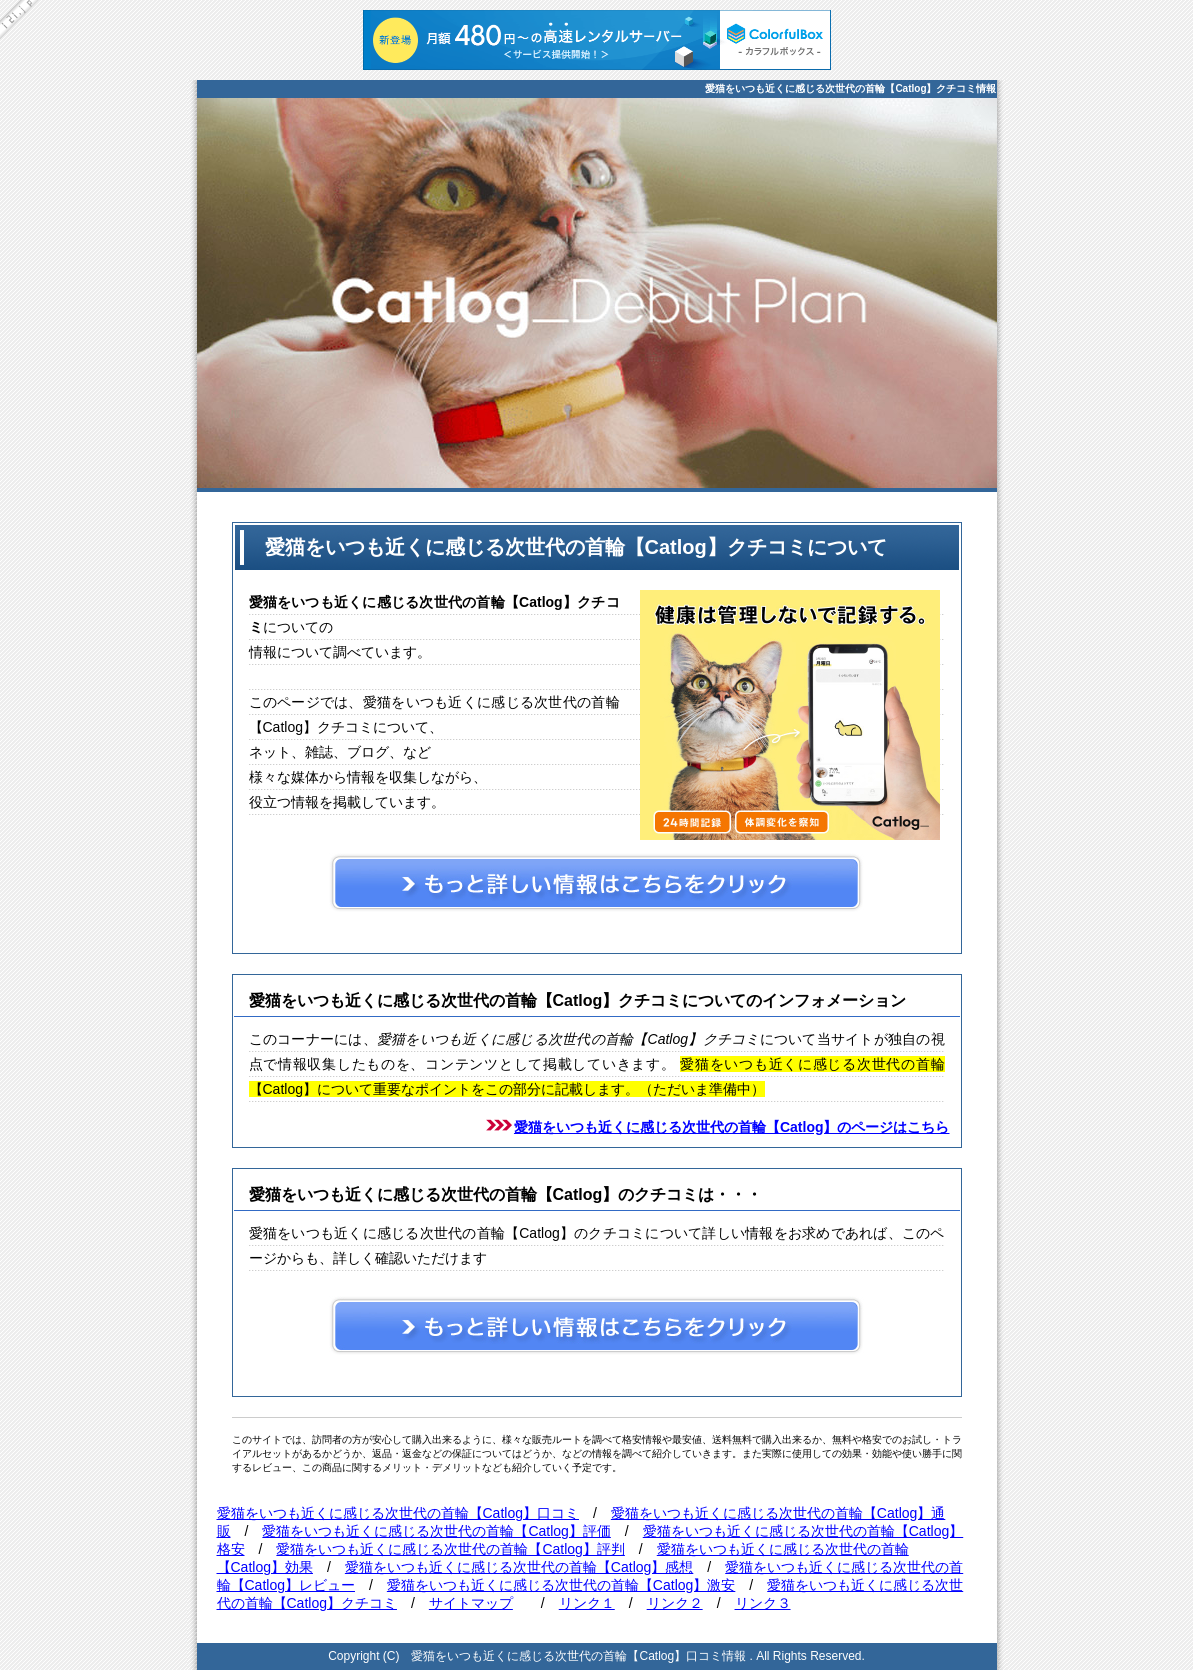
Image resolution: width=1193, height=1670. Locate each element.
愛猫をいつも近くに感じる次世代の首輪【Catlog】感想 (519, 1567)
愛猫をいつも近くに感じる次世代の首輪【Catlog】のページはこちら (732, 1127)
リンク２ (675, 1603)
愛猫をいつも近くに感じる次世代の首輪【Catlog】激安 (561, 1585)
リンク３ (763, 1603)
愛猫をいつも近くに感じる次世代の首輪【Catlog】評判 (450, 1549)
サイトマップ (471, 1603)
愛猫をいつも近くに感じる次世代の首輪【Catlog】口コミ (398, 1513)
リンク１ (587, 1603)
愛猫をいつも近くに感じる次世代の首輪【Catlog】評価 (436, 1531)
